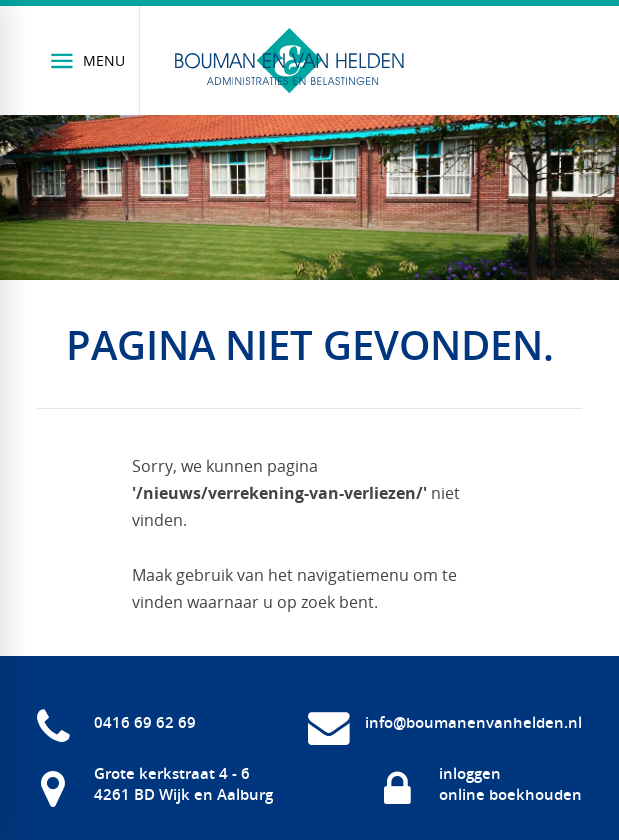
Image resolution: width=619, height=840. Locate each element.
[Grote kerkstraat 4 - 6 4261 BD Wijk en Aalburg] (155, 784)
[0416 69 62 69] (116, 722)
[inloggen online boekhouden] (482, 784)
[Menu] (88, 60)
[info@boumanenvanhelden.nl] (445, 722)
